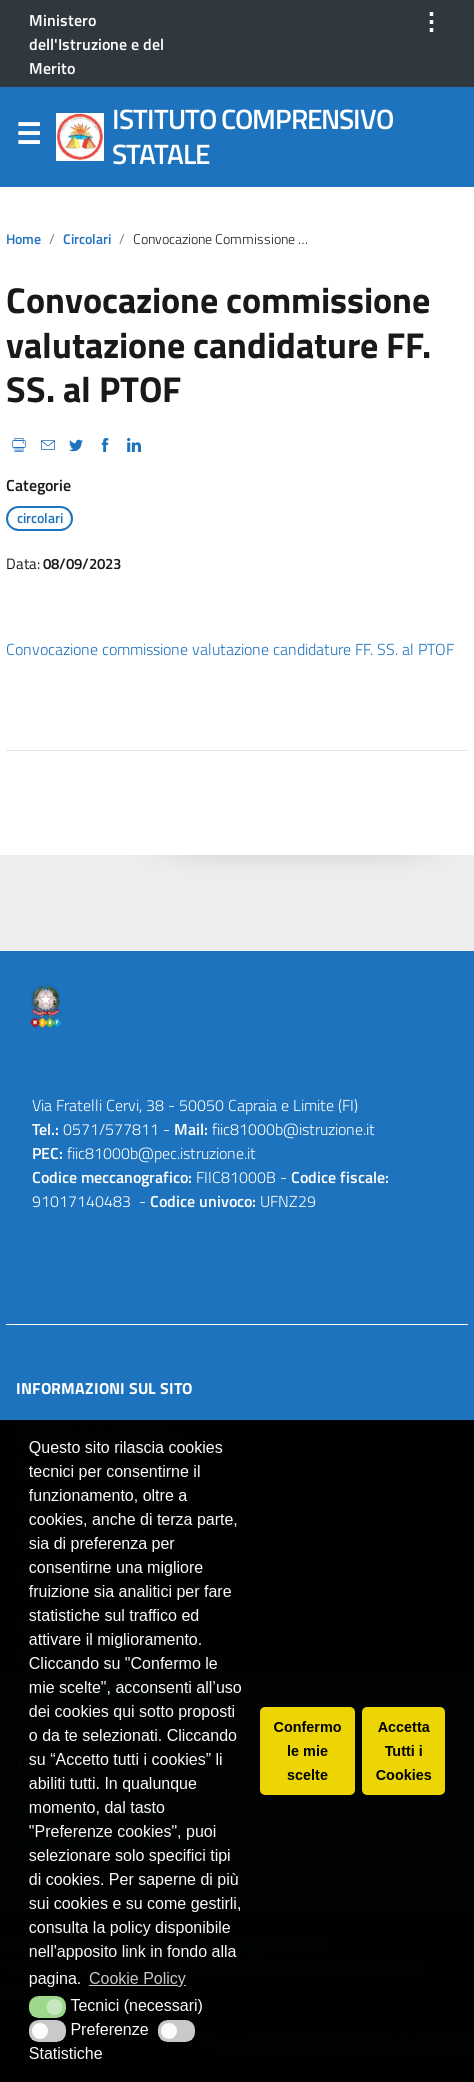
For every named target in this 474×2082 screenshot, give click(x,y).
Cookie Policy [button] (137, 1978)
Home (23, 239)
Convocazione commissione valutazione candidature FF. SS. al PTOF (230, 649)
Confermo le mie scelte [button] (308, 1751)
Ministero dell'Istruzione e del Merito (96, 44)
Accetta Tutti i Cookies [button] (404, 1751)
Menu (28, 138)
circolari (87, 239)
